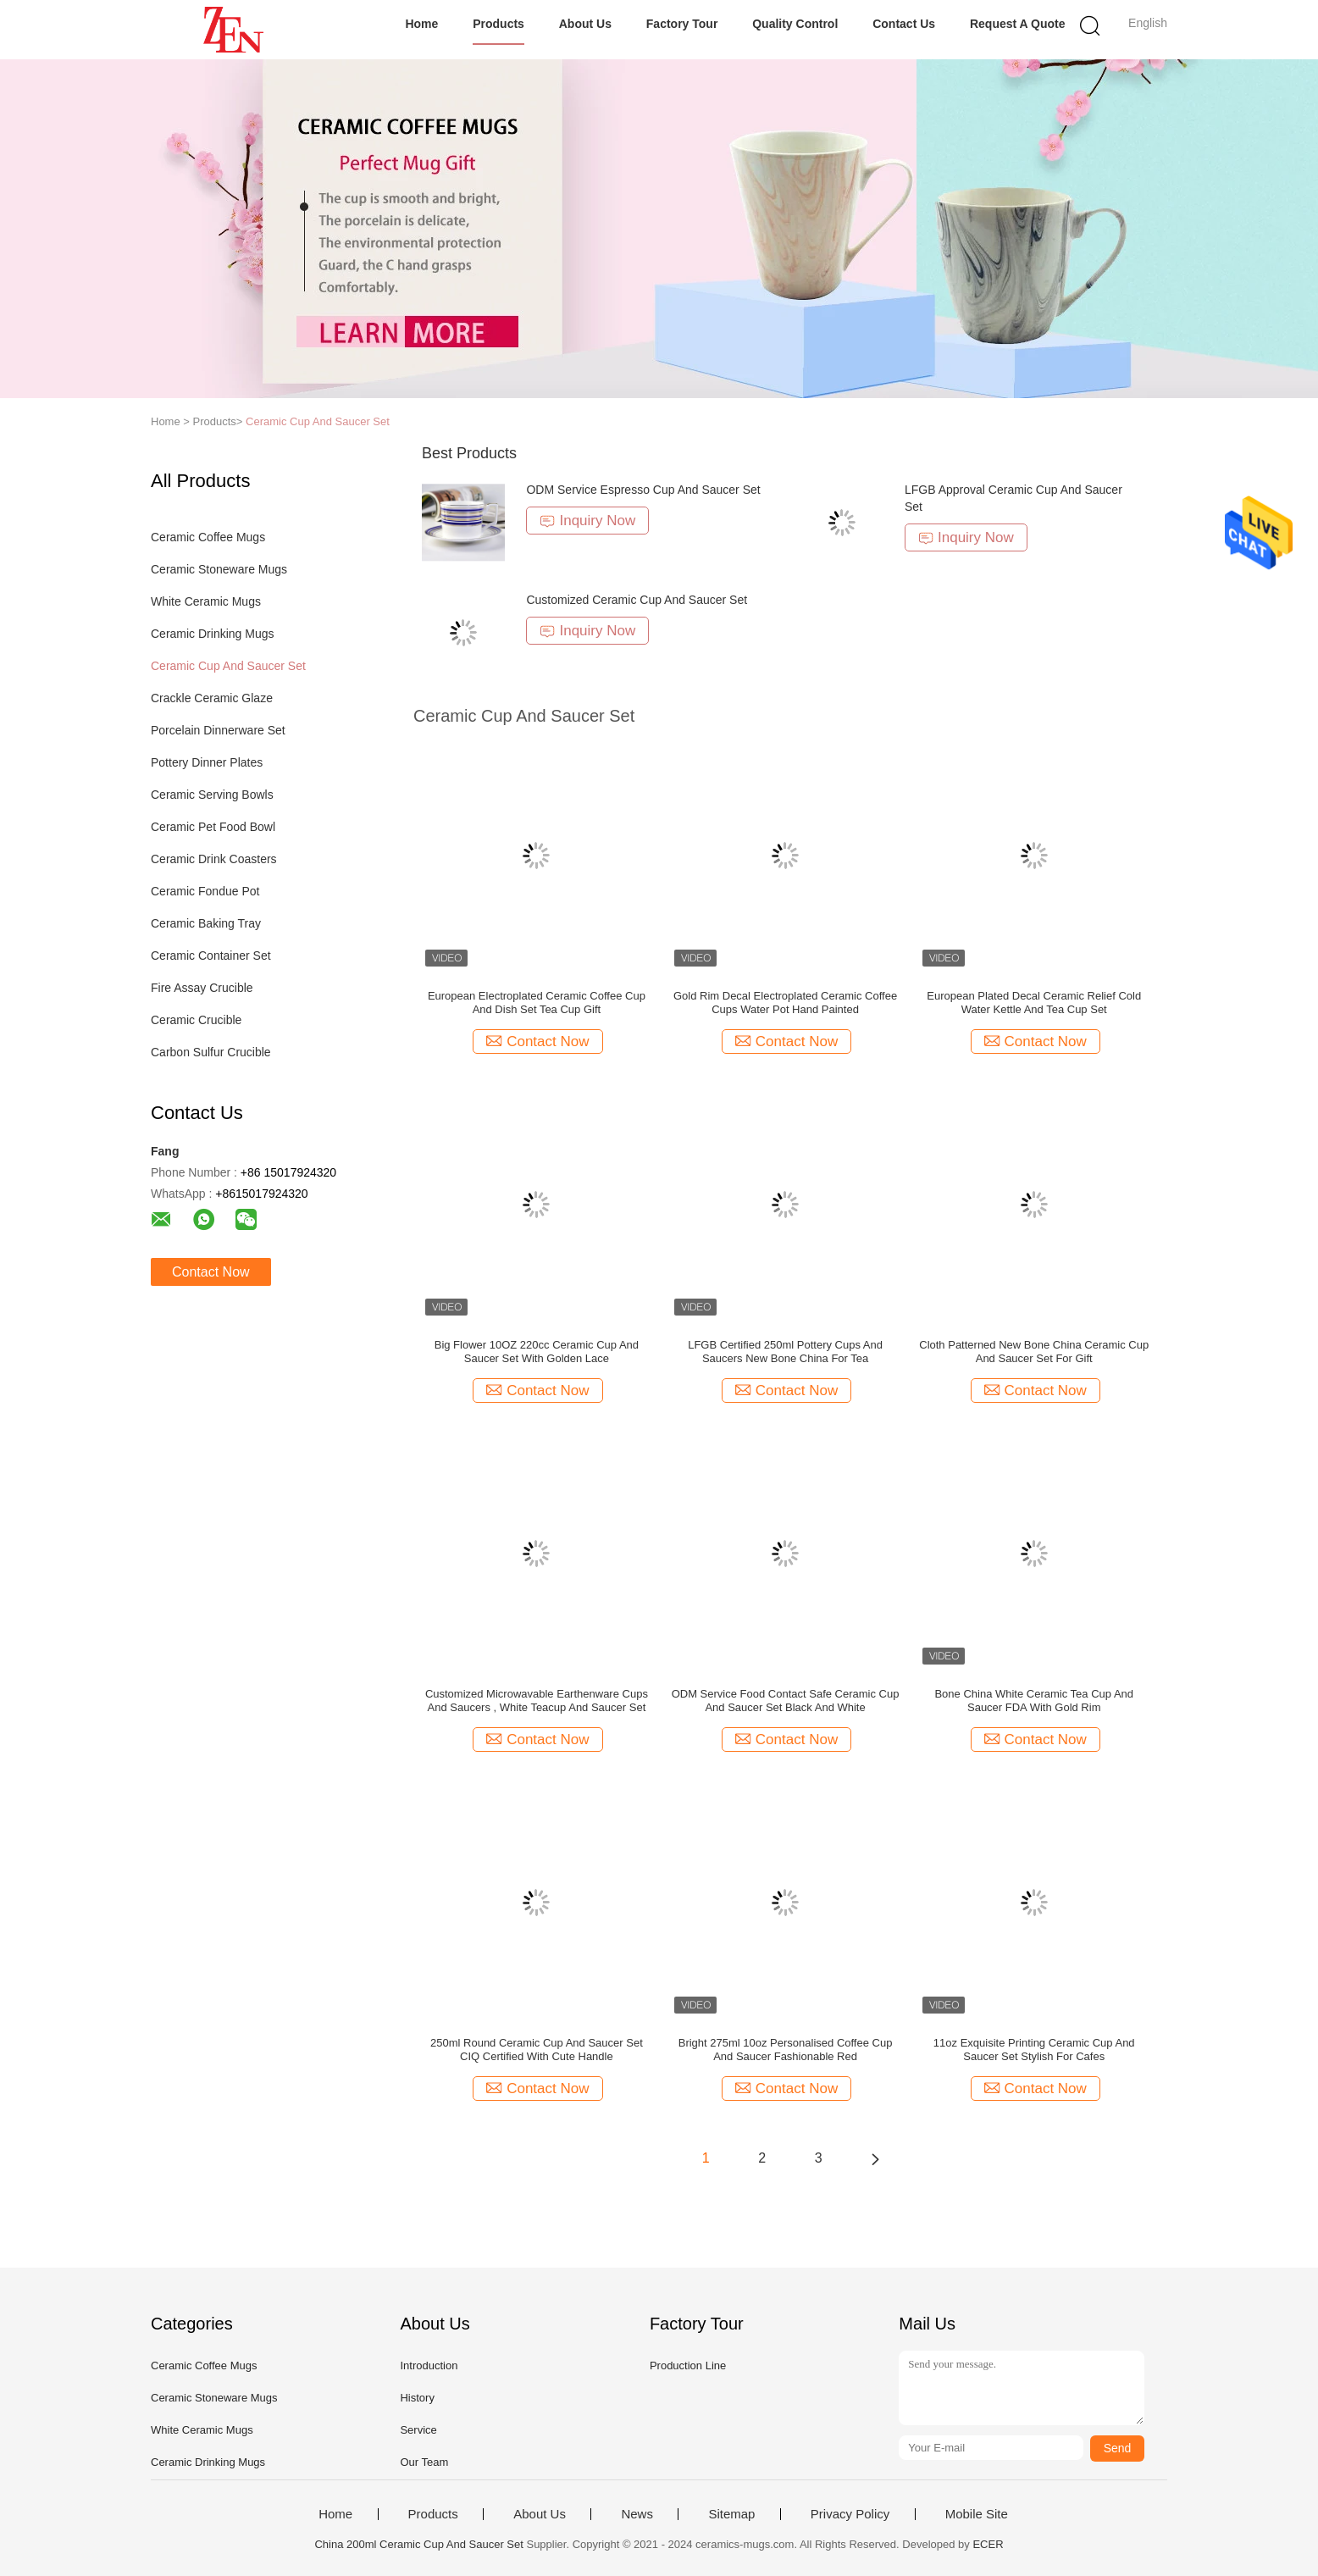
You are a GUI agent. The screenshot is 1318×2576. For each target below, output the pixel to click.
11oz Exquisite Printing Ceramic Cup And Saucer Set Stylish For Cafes (1034, 2049)
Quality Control (795, 23)
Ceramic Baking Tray (206, 923)
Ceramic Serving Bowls (212, 794)
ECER (987, 2544)
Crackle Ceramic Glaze (212, 698)
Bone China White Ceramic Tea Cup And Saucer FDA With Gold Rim (1033, 1700)
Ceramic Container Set (211, 955)
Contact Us (903, 23)
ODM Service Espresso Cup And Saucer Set (643, 489)
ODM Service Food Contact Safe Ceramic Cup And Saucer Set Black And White (786, 1700)
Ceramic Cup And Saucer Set (318, 421)
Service (418, 2430)
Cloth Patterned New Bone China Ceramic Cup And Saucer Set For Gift (1034, 1351)
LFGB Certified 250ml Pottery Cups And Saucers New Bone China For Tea (785, 1351)
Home (421, 23)
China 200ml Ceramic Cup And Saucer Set (418, 2544)
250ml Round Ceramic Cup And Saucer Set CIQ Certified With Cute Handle (536, 2049)
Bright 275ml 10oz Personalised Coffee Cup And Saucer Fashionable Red (785, 2049)
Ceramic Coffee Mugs (208, 537)
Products (498, 23)
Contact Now (211, 1272)
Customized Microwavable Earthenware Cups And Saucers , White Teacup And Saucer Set (536, 1700)
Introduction (428, 2365)
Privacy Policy (850, 2514)
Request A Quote (1018, 23)
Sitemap (731, 2514)
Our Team (424, 2462)
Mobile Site (976, 2514)
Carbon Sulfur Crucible (211, 1052)
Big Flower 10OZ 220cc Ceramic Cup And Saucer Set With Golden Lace (537, 1351)
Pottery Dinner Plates (207, 762)
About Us (585, 23)
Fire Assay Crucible (202, 987)
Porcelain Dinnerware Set (218, 730)
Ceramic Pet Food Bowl (213, 827)
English (1147, 23)
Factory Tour (682, 23)
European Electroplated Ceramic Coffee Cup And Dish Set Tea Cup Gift (536, 1002)
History (417, 2397)
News (637, 2514)
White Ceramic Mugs (206, 601)
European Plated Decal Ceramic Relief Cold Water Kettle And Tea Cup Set (1034, 1002)
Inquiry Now (587, 520)
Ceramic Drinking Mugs (212, 633)
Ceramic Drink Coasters (214, 859)
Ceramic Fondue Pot (205, 891)
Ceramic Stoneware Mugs (219, 569)
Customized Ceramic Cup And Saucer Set (636, 600)
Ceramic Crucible (196, 1020)
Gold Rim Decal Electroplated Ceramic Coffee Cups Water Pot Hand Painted (785, 1002)
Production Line (688, 2365)
